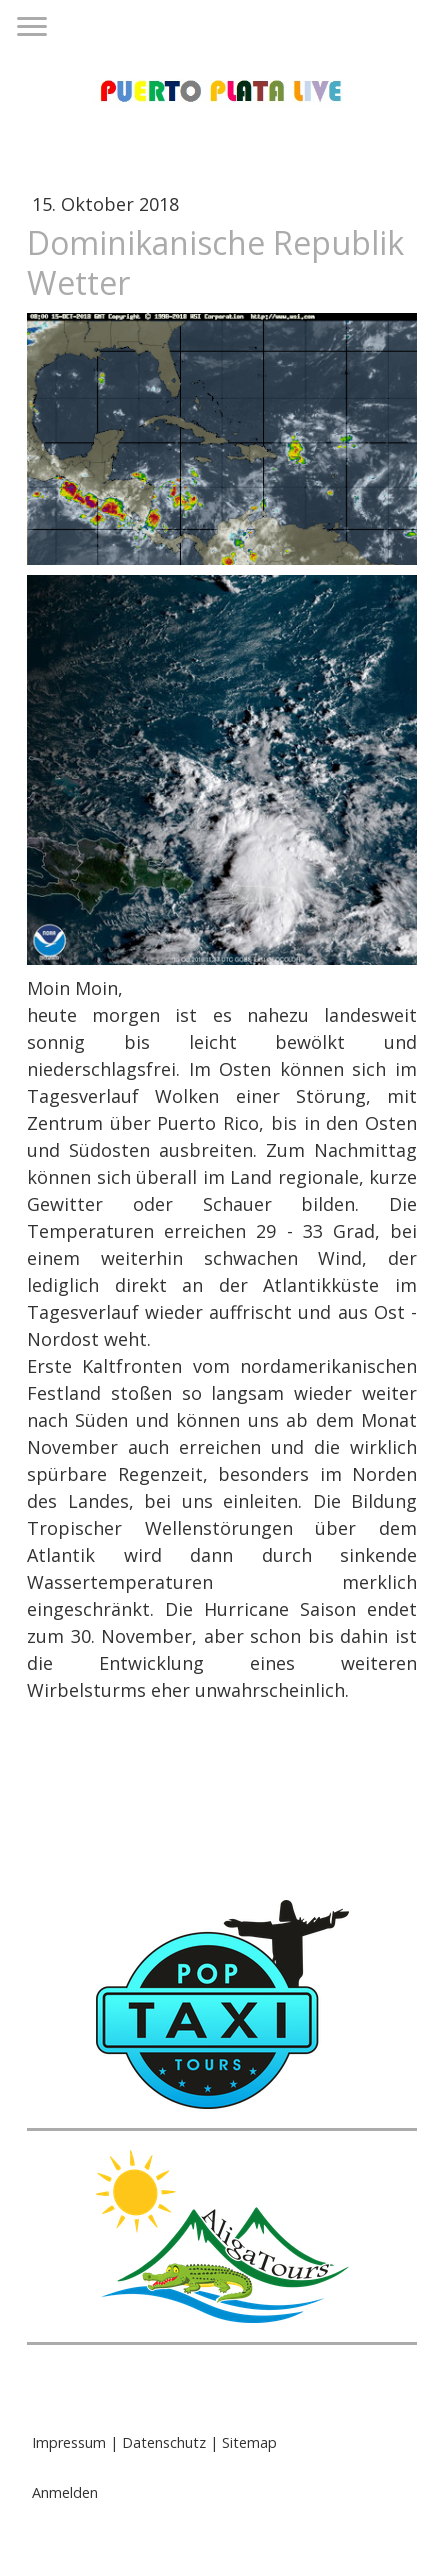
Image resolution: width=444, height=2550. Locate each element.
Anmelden (65, 2492)
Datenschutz (164, 2442)
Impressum (69, 2442)
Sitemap (249, 2442)
